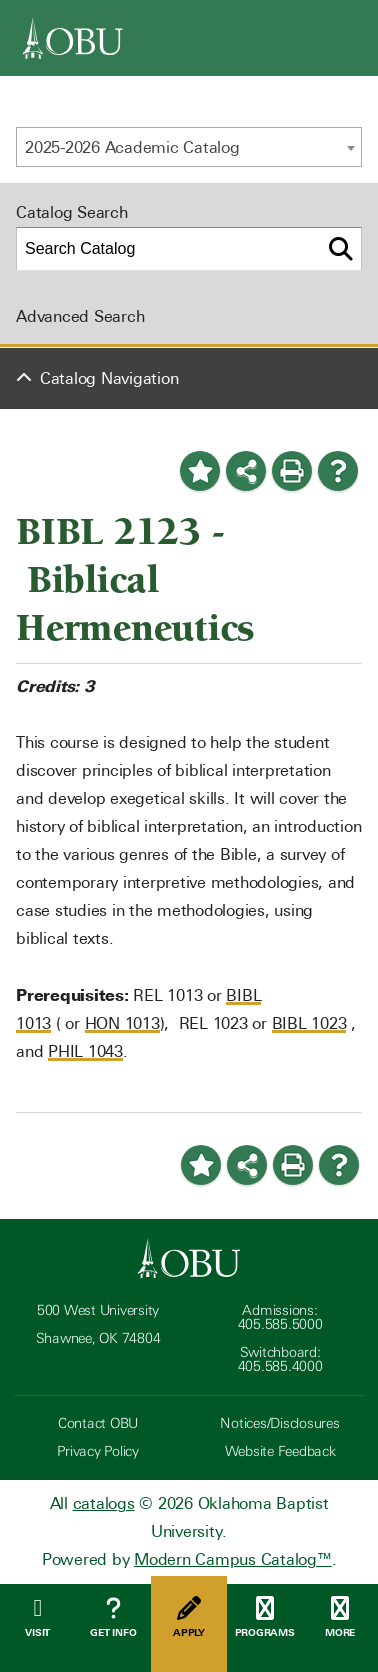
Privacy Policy (98, 1451)
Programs (265, 1617)
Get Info (114, 1617)
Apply (189, 1617)
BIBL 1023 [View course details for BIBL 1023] (309, 1023)
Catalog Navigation (109, 378)
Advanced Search (80, 316)
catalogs (104, 1503)
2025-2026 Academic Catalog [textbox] (132, 147)
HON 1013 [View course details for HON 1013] (122, 1023)
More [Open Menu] (340, 1617)
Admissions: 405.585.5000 (280, 1317)
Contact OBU (98, 1423)
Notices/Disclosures (279, 1423)
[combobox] (189, 147)
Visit (38, 1617)
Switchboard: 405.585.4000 (280, 1359)
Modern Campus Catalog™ (233, 1559)
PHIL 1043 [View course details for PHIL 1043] (85, 1051)
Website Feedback (280, 1451)
